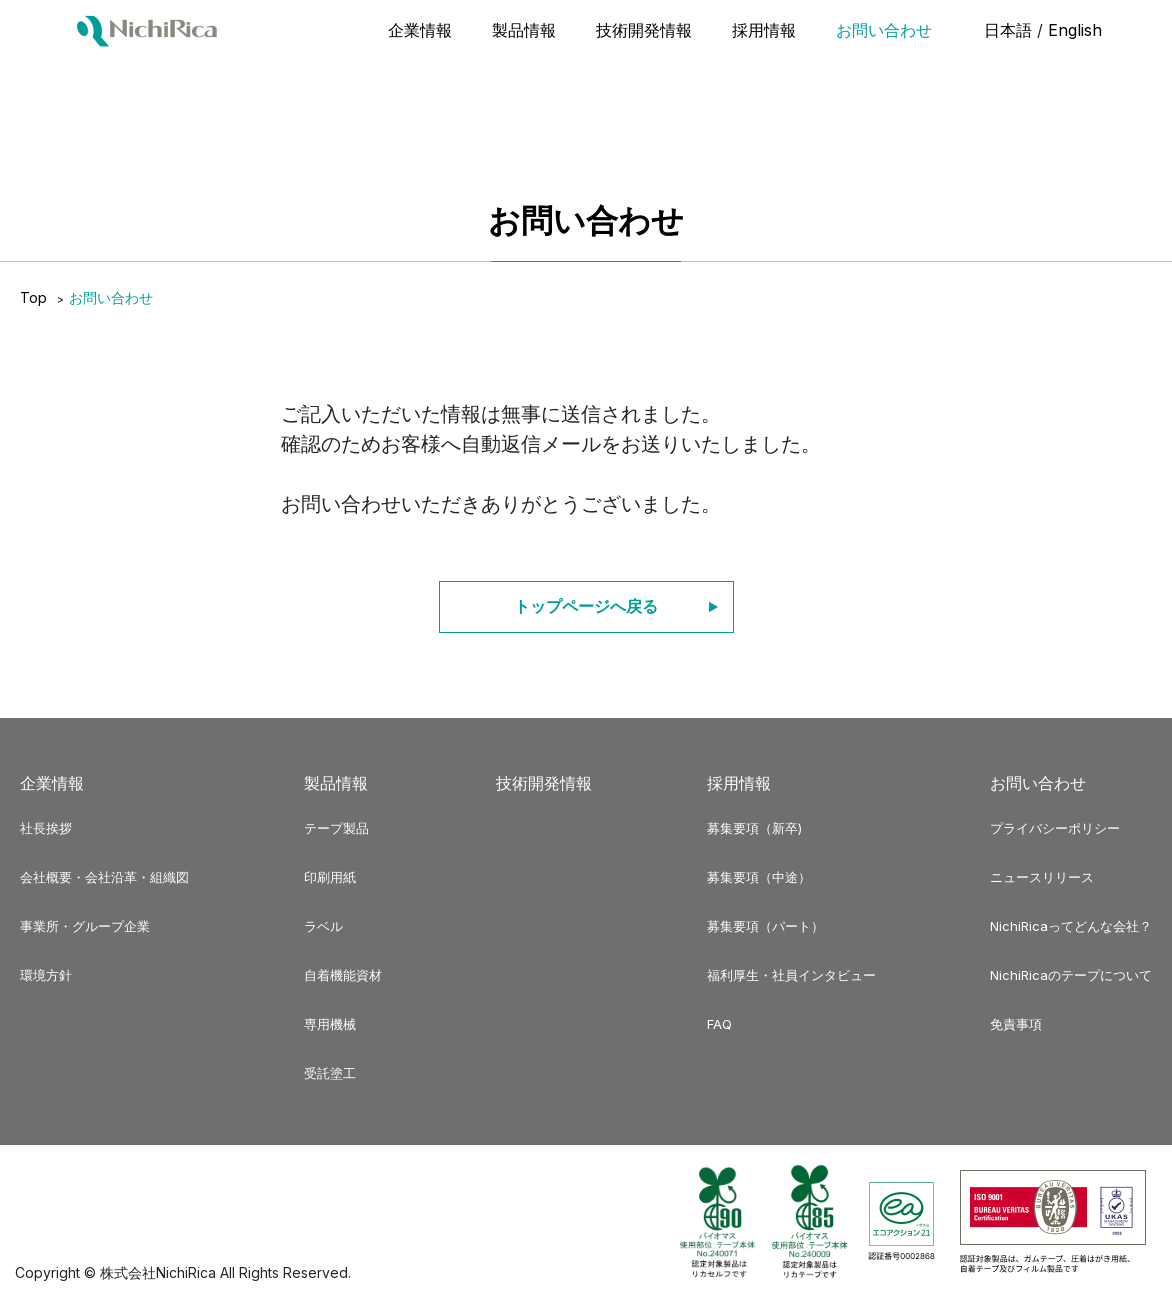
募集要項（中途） (759, 877)
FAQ (719, 1024)
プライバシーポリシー (1055, 828)
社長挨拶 (46, 828)
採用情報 (764, 30)
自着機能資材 (343, 975)
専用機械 (330, 1024)
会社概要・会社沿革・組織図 (104, 877)
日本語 (1008, 30)
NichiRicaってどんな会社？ (1071, 926)
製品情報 (524, 30)
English (1075, 30)
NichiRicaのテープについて (1071, 975)
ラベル (323, 926)
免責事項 (1016, 1024)
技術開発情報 (644, 30)
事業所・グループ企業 (85, 926)
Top (33, 297)
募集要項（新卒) (754, 828)
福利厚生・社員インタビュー (791, 975)
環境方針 (46, 975)
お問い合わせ (884, 30)
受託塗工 (330, 1073)
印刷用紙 (330, 877)
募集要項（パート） (765, 926)
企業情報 (420, 30)
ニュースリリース (1042, 877)
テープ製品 (336, 828)
